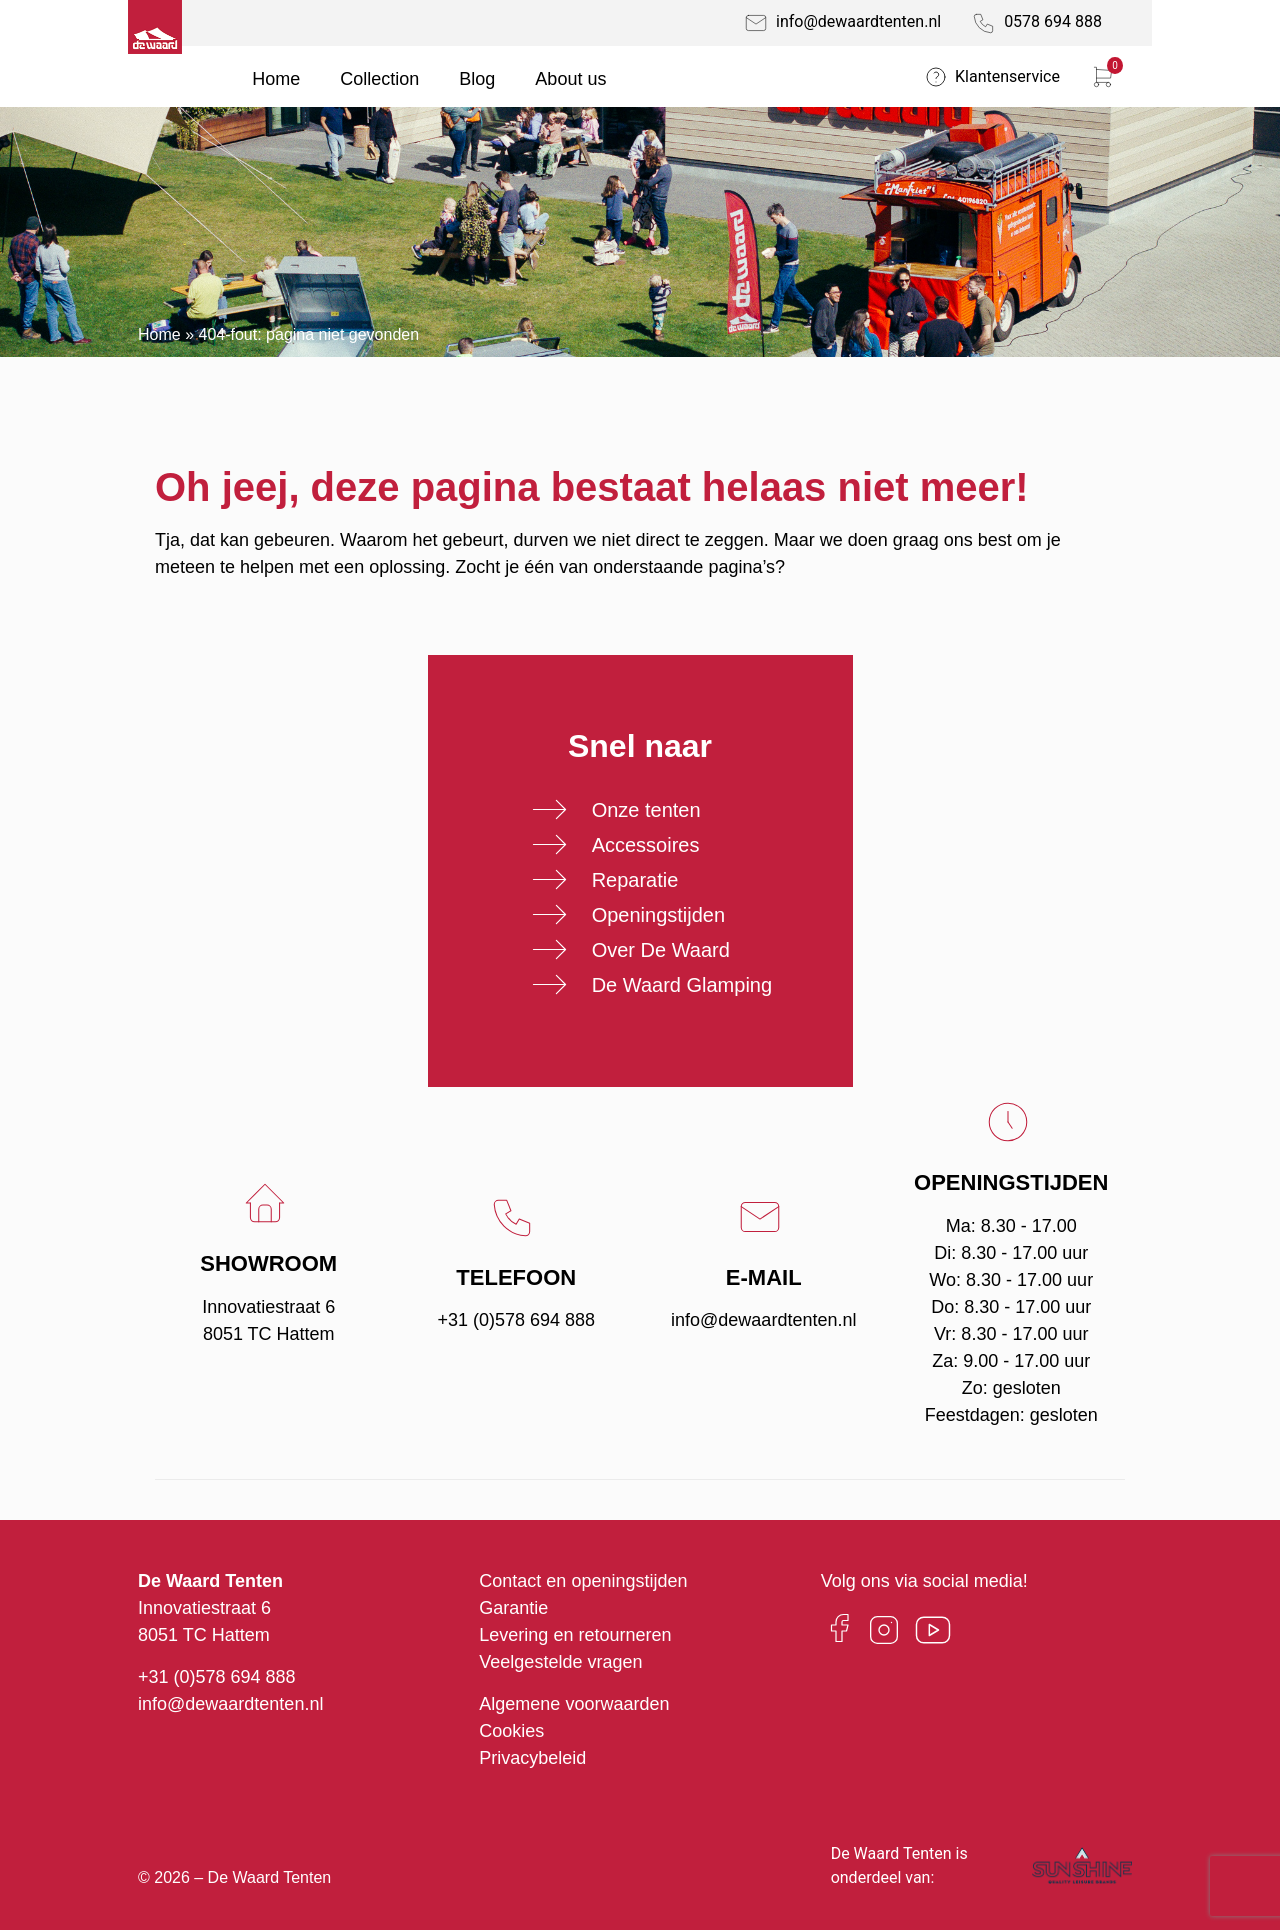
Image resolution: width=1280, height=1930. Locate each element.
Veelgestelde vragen (560, 1662)
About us (570, 79)
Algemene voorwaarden (574, 1704)
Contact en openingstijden (583, 1581)
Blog (477, 79)
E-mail (764, 1277)
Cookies (511, 1731)
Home (276, 79)
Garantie (513, 1608)
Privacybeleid (532, 1758)
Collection (379, 79)
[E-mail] (763, 1217)
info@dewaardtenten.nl (763, 1320)
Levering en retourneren (575, 1635)
